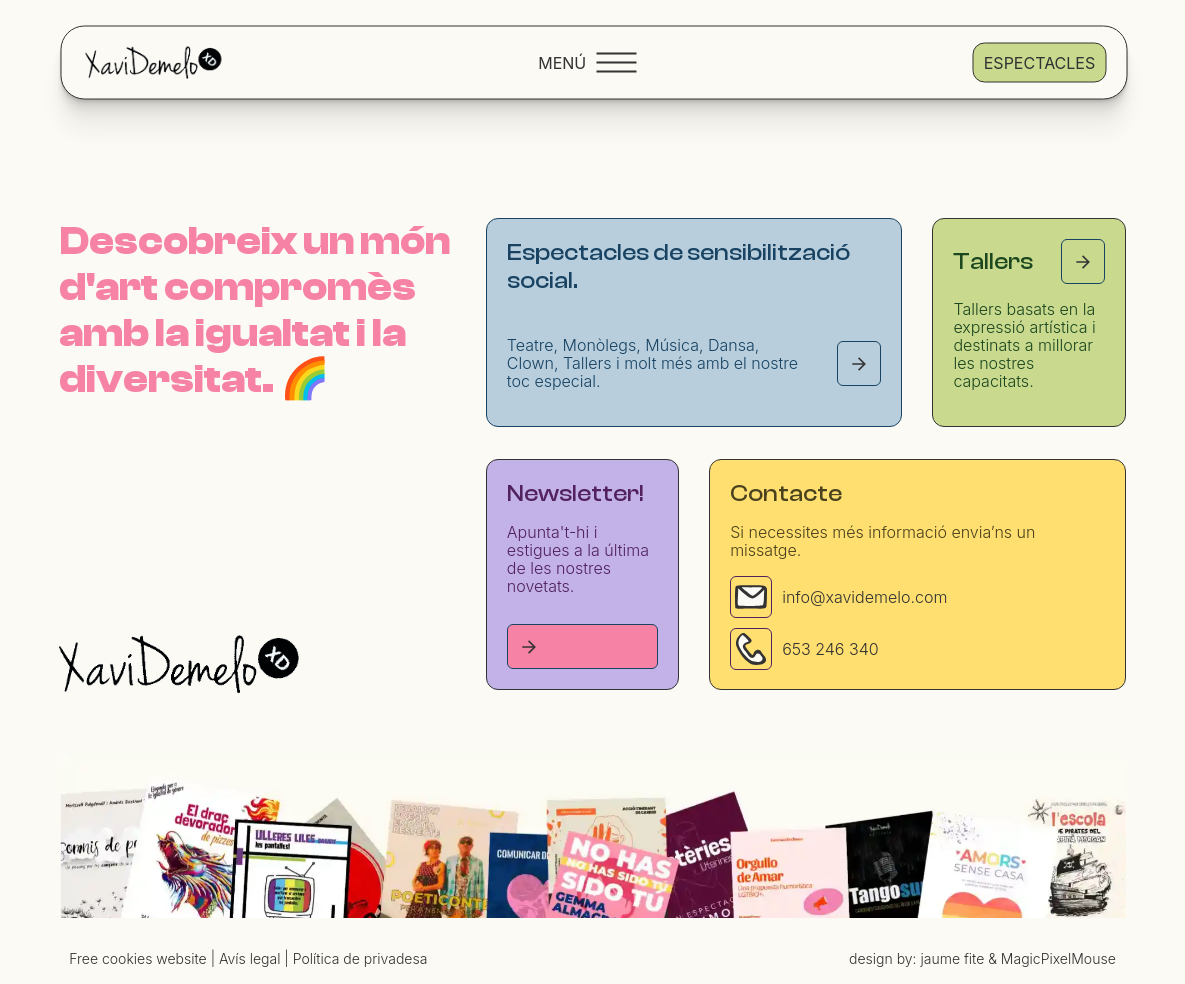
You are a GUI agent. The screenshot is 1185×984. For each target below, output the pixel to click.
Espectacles (1039, 62)
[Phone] (751, 647)
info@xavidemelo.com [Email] (864, 595)
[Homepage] (179, 660)
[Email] (751, 595)
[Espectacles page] (859, 363)
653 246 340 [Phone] (830, 647)
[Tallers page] (1083, 261)
